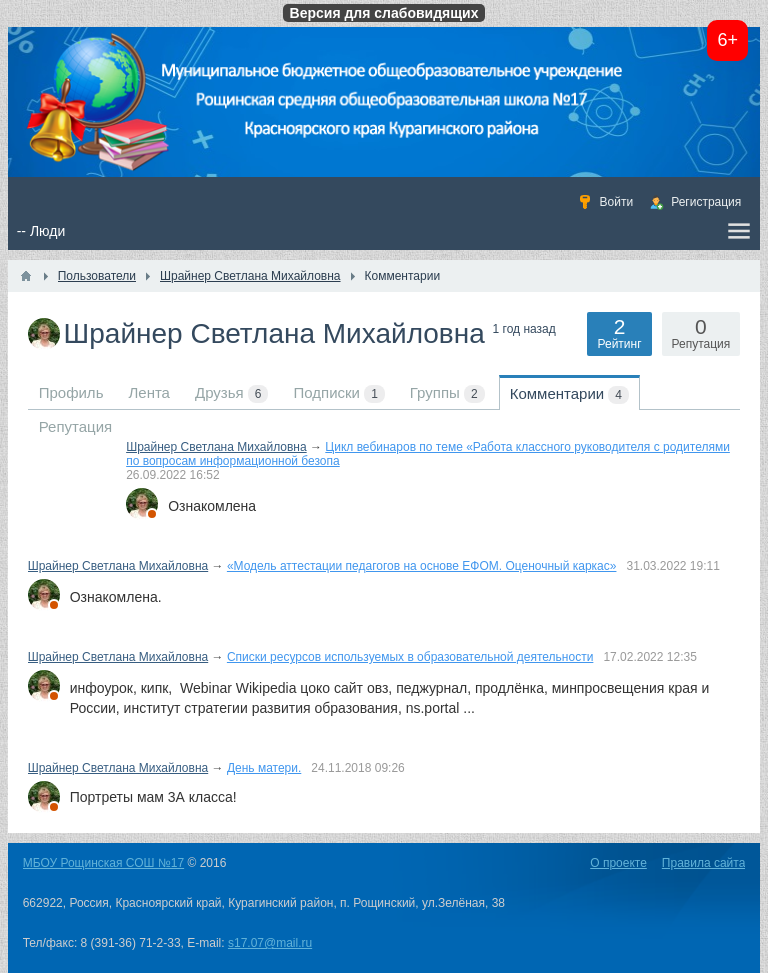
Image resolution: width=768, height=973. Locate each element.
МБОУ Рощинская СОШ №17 (103, 863)
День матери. (264, 768)
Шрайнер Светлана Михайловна (216, 447)
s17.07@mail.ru (270, 943)
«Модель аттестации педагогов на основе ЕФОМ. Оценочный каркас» (422, 566)
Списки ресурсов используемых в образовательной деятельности (410, 657)
